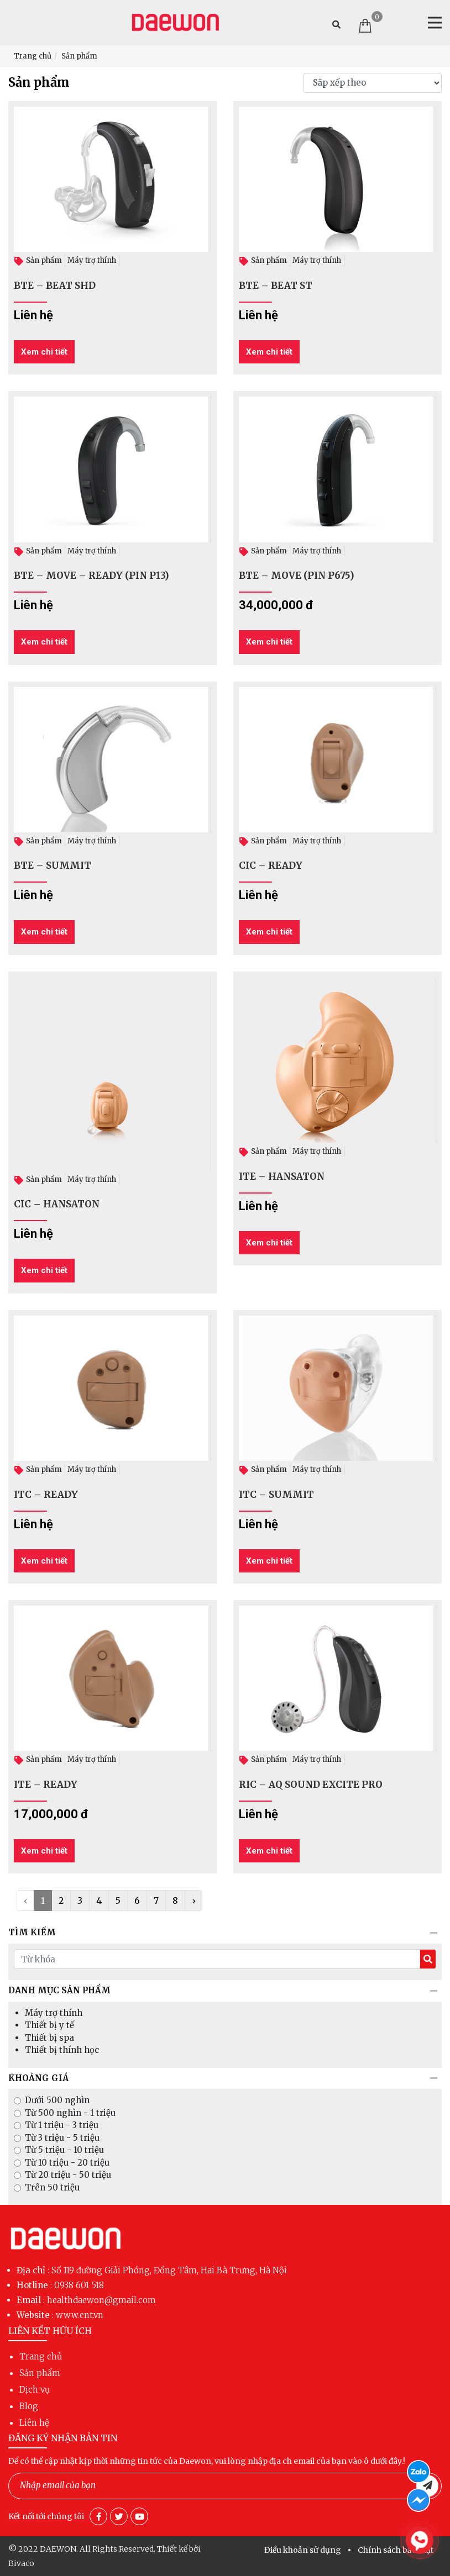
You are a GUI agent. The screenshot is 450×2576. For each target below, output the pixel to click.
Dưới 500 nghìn (57, 2100)
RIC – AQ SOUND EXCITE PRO (311, 1784)
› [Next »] (193, 1900)
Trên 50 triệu (52, 2187)
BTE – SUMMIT (52, 865)
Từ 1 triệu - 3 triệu (61, 2125)
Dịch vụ (34, 2389)
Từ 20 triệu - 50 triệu (68, 2174)
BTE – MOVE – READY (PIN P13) (91, 575)
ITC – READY (46, 1494)
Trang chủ (32, 56)
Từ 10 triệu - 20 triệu (67, 2162)
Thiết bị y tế (49, 2025)
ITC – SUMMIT (276, 1494)
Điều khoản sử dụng (302, 2550)
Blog (28, 2406)
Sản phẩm (79, 56)
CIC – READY (270, 865)
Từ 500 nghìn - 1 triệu (70, 2113)
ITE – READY (45, 1784)
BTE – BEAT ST (275, 285)
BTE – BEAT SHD (55, 285)
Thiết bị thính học (62, 2050)
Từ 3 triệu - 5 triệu (62, 2137)
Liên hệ (34, 2422)
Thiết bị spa (49, 2038)
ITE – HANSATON (282, 1176)
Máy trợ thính (91, 260)
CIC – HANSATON (57, 1204)
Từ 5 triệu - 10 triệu (64, 2150)
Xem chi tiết (44, 352)
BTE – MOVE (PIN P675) (296, 575)
